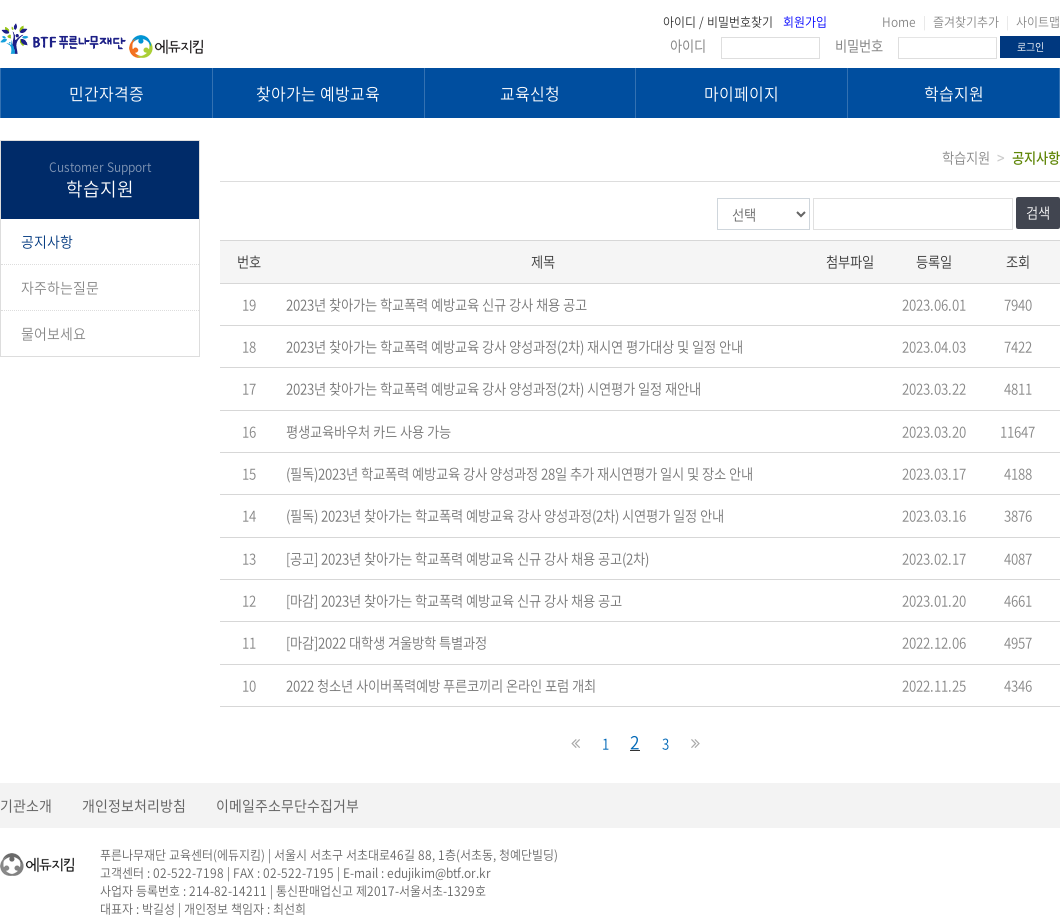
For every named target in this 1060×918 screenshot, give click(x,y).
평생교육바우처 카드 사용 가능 (368, 431)
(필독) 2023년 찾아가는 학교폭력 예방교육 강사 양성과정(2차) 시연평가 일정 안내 (505, 515)
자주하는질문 (60, 287)
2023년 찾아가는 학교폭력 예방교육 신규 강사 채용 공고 (436, 304)
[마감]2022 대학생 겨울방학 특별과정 (386, 642)
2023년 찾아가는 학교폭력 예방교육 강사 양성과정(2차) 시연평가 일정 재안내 (493, 388)
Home (899, 22)
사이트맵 (1038, 22)
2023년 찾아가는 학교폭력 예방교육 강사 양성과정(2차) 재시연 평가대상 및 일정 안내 (514, 346)
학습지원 (954, 93)
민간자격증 (106, 93)
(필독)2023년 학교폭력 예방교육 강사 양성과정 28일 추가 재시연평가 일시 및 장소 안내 (519, 473)
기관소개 (26, 805)
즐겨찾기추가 (966, 22)
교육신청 (530, 93)
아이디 (688, 45)
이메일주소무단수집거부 (287, 805)
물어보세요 (53, 333)
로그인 (1030, 46)
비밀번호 (859, 45)
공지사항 (47, 241)
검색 (1038, 212)
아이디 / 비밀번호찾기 (718, 22)
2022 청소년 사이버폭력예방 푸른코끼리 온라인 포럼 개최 (441, 685)
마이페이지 (741, 93)
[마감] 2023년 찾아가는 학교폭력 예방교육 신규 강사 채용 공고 (454, 600)
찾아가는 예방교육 (318, 93)
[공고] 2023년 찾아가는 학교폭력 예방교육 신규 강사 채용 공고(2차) (467, 558)
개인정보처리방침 (134, 805)
